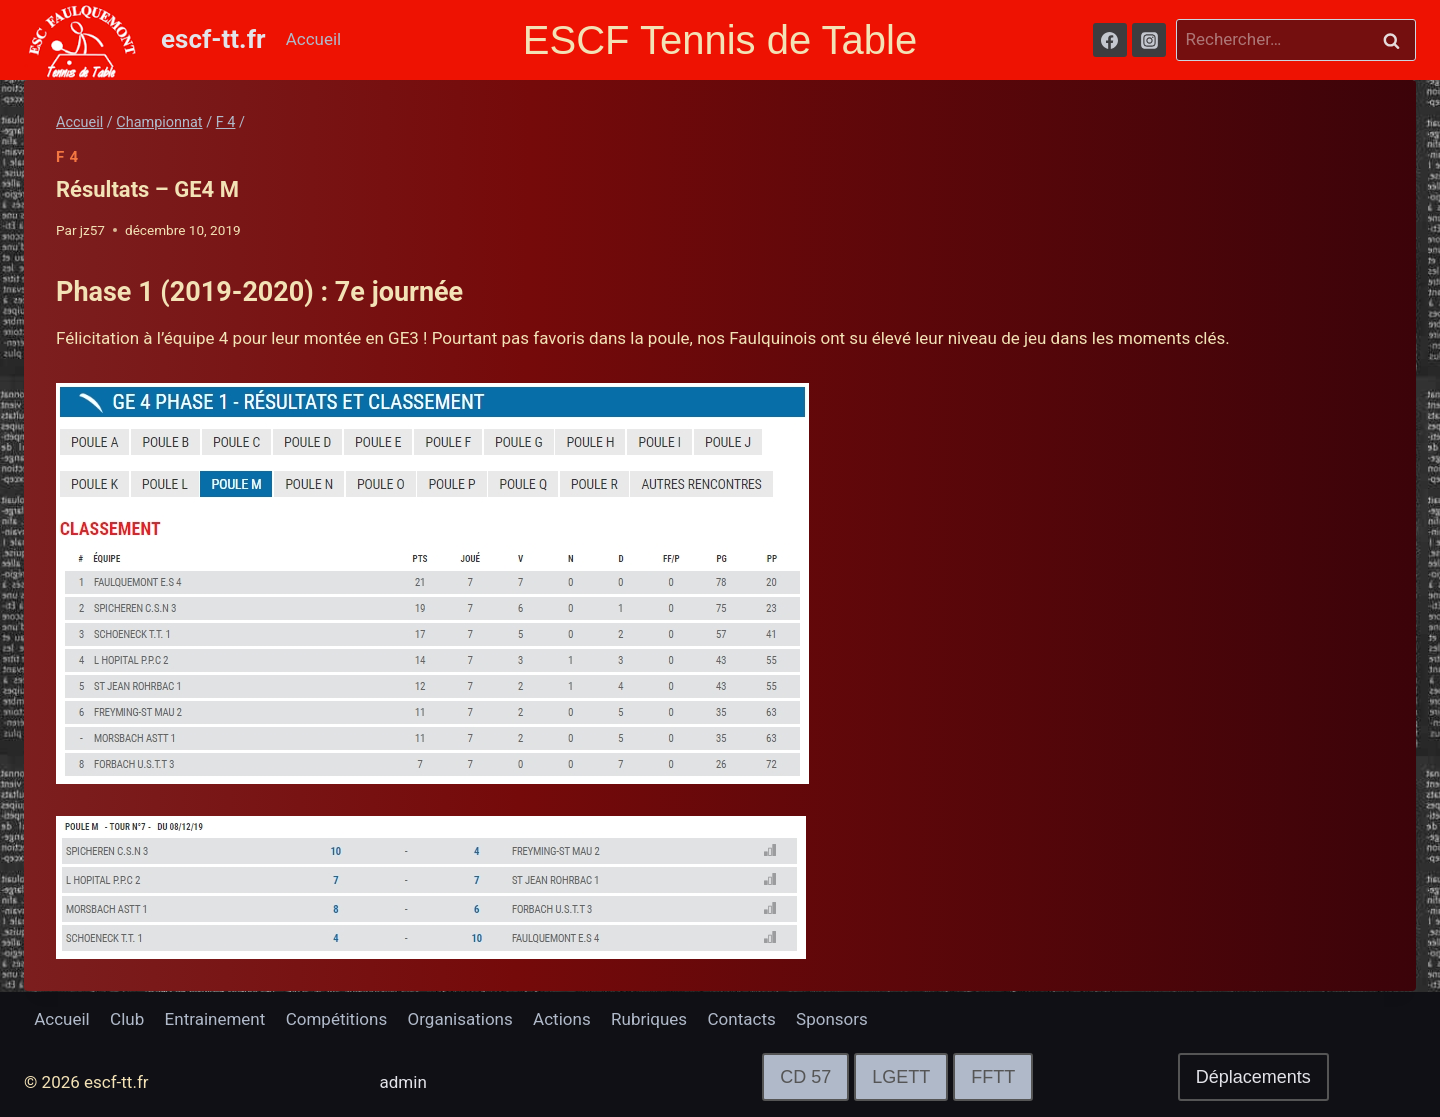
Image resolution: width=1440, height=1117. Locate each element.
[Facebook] (1110, 40)
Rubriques (649, 1019)
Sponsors (832, 1019)
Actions (562, 1019)
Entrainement (215, 1019)
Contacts (742, 1019)
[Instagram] (1149, 40)
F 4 (67, 157)
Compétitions (336, 1019)
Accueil (314, 39)
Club (127, 1019)
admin (403, 1082)
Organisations (460, 1019)
